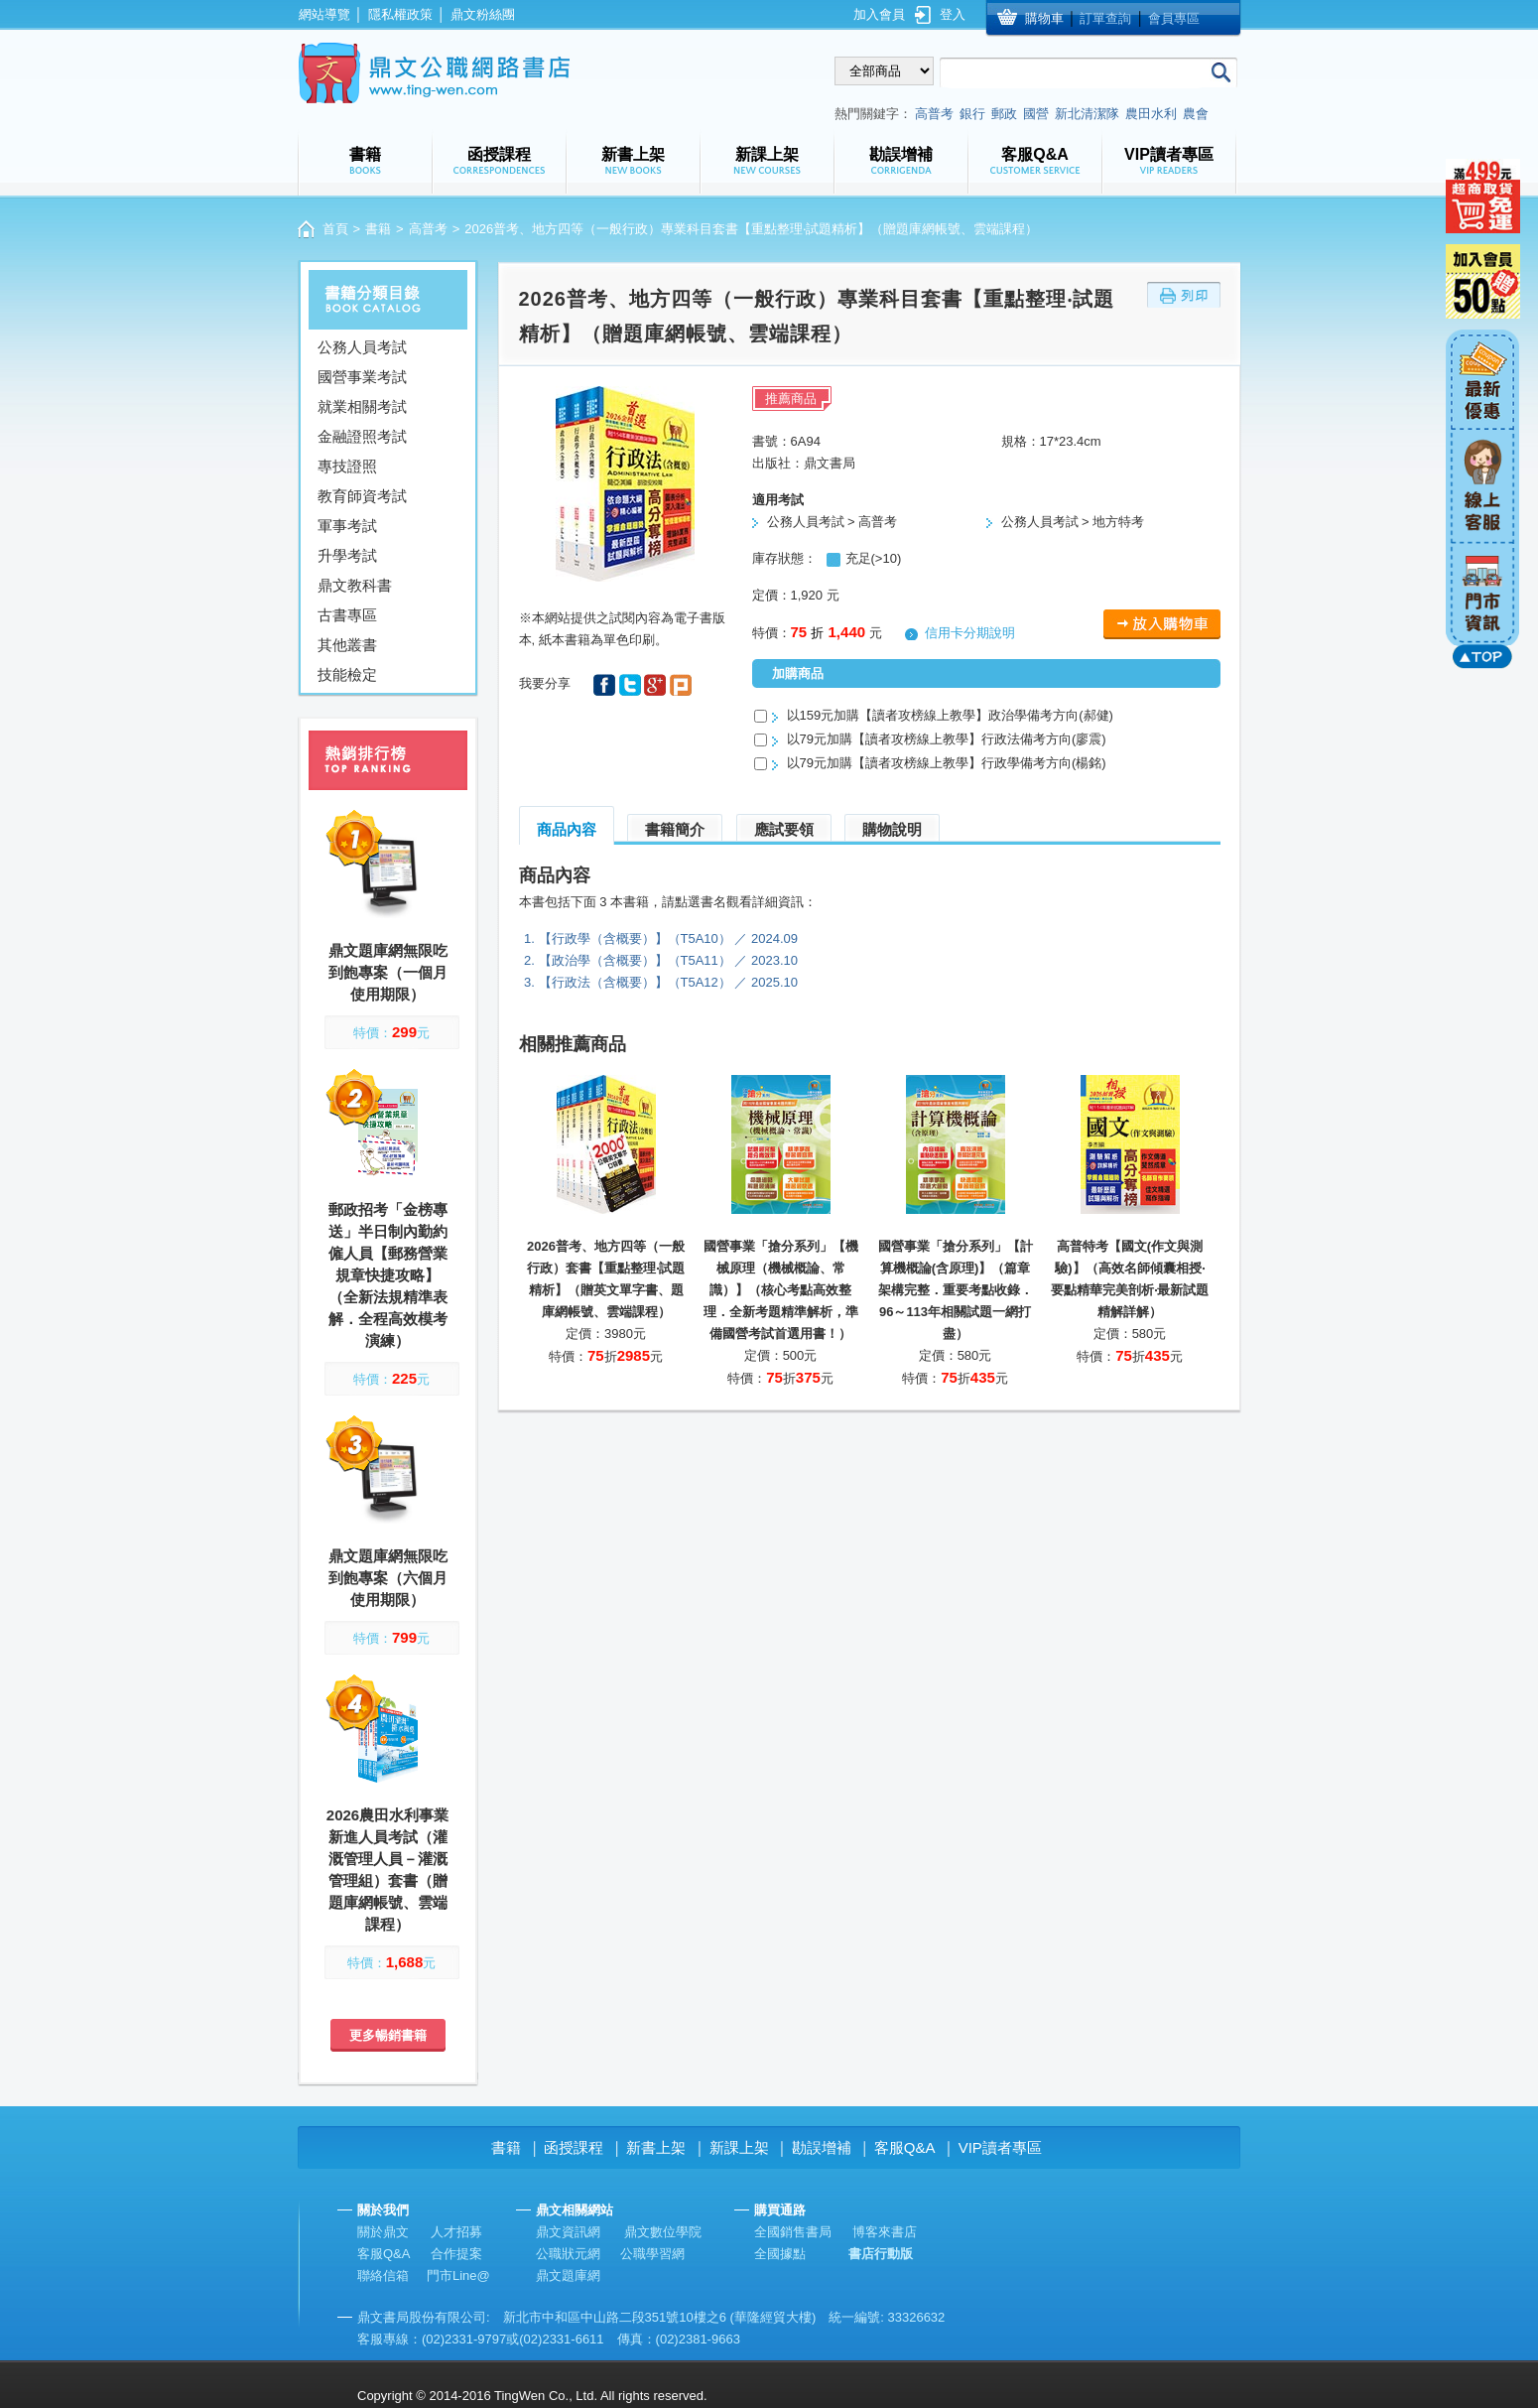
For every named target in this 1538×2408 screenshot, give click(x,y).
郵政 (1004, 113)
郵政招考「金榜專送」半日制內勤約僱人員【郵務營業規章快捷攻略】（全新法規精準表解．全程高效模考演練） (388, 1275)
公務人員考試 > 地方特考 (1073, 521)
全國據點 (780, 2253)
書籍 (378, 228)
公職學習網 (652, 2253)
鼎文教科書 (355, 585)
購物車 (1044, 18)
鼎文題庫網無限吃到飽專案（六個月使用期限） (388, 1577)
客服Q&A (905, 2147)
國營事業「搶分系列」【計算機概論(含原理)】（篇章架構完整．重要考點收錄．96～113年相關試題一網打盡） (955, 1290)
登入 (952, 14)
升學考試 (347, 555)
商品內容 (566, 829)
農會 (1196, 113)
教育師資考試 (362, 495)
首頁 (335, 228)
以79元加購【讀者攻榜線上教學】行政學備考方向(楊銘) (946, 762)
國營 (1036, 113)
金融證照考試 (362, 436)
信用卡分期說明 (970, 632)
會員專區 (1174, 18)
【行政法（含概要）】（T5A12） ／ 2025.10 (669, 982)
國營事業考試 (362, 376)
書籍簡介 (675, 829)
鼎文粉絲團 (482, 14)
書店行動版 (880, 2253)
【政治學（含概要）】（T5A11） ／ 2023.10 (669, 960)
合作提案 (456, 2253)
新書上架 (656, 2147)
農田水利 (1151, 113)
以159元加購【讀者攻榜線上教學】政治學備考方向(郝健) (950, 715)
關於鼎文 (383, 2231)
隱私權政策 (400, 14)
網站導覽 (324, 14)
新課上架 (739, 2147)
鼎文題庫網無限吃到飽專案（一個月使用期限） (388, 972)
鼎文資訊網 (568, 2231)
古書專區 (347, 614)
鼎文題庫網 (568, 2275)
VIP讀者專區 (1000, 2147)
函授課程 (573, 2147)
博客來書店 (884, 2231)
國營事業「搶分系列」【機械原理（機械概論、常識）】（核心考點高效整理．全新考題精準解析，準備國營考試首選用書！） (781, 1290)
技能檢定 (347, 674)
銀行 (972, 113)
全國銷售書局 (793, 2231)
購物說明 (892, 829)
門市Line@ (458, 2275)
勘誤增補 (821, 2147)
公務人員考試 (362, 346)
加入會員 (879, 14)
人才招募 (456, 2231)
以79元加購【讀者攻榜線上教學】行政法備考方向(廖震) (946, 739)
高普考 (934, 113)
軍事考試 (347, 525)
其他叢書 (347, 644)
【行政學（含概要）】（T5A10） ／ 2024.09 (669, 938)
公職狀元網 (568, 2253)
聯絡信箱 (383, 2275)
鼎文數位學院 (663, 2231)
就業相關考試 (362, 406)
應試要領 (784, 829)
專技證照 (347, 466)
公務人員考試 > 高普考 (832, 521)
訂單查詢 (1105, 18)
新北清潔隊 (1087, 113)
